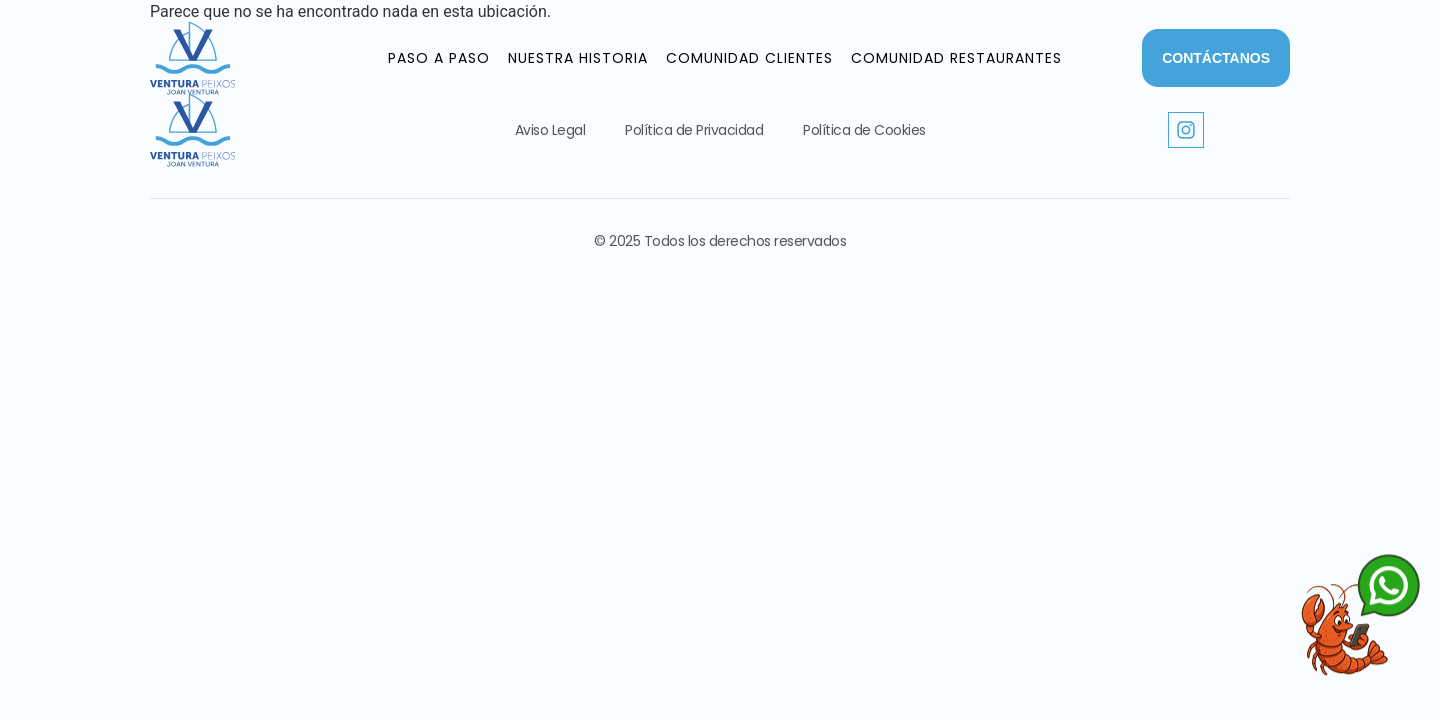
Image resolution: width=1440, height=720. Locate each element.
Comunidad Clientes (749, 58)
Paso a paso (439, 58)
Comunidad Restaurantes (956, 58)
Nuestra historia (578, 58)
